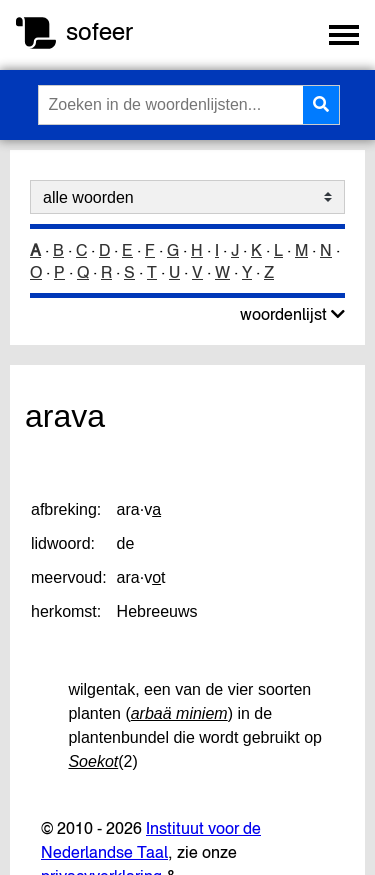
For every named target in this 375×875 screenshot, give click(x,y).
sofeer (99, 31)
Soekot (93, 761)
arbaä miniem (179, 713)
